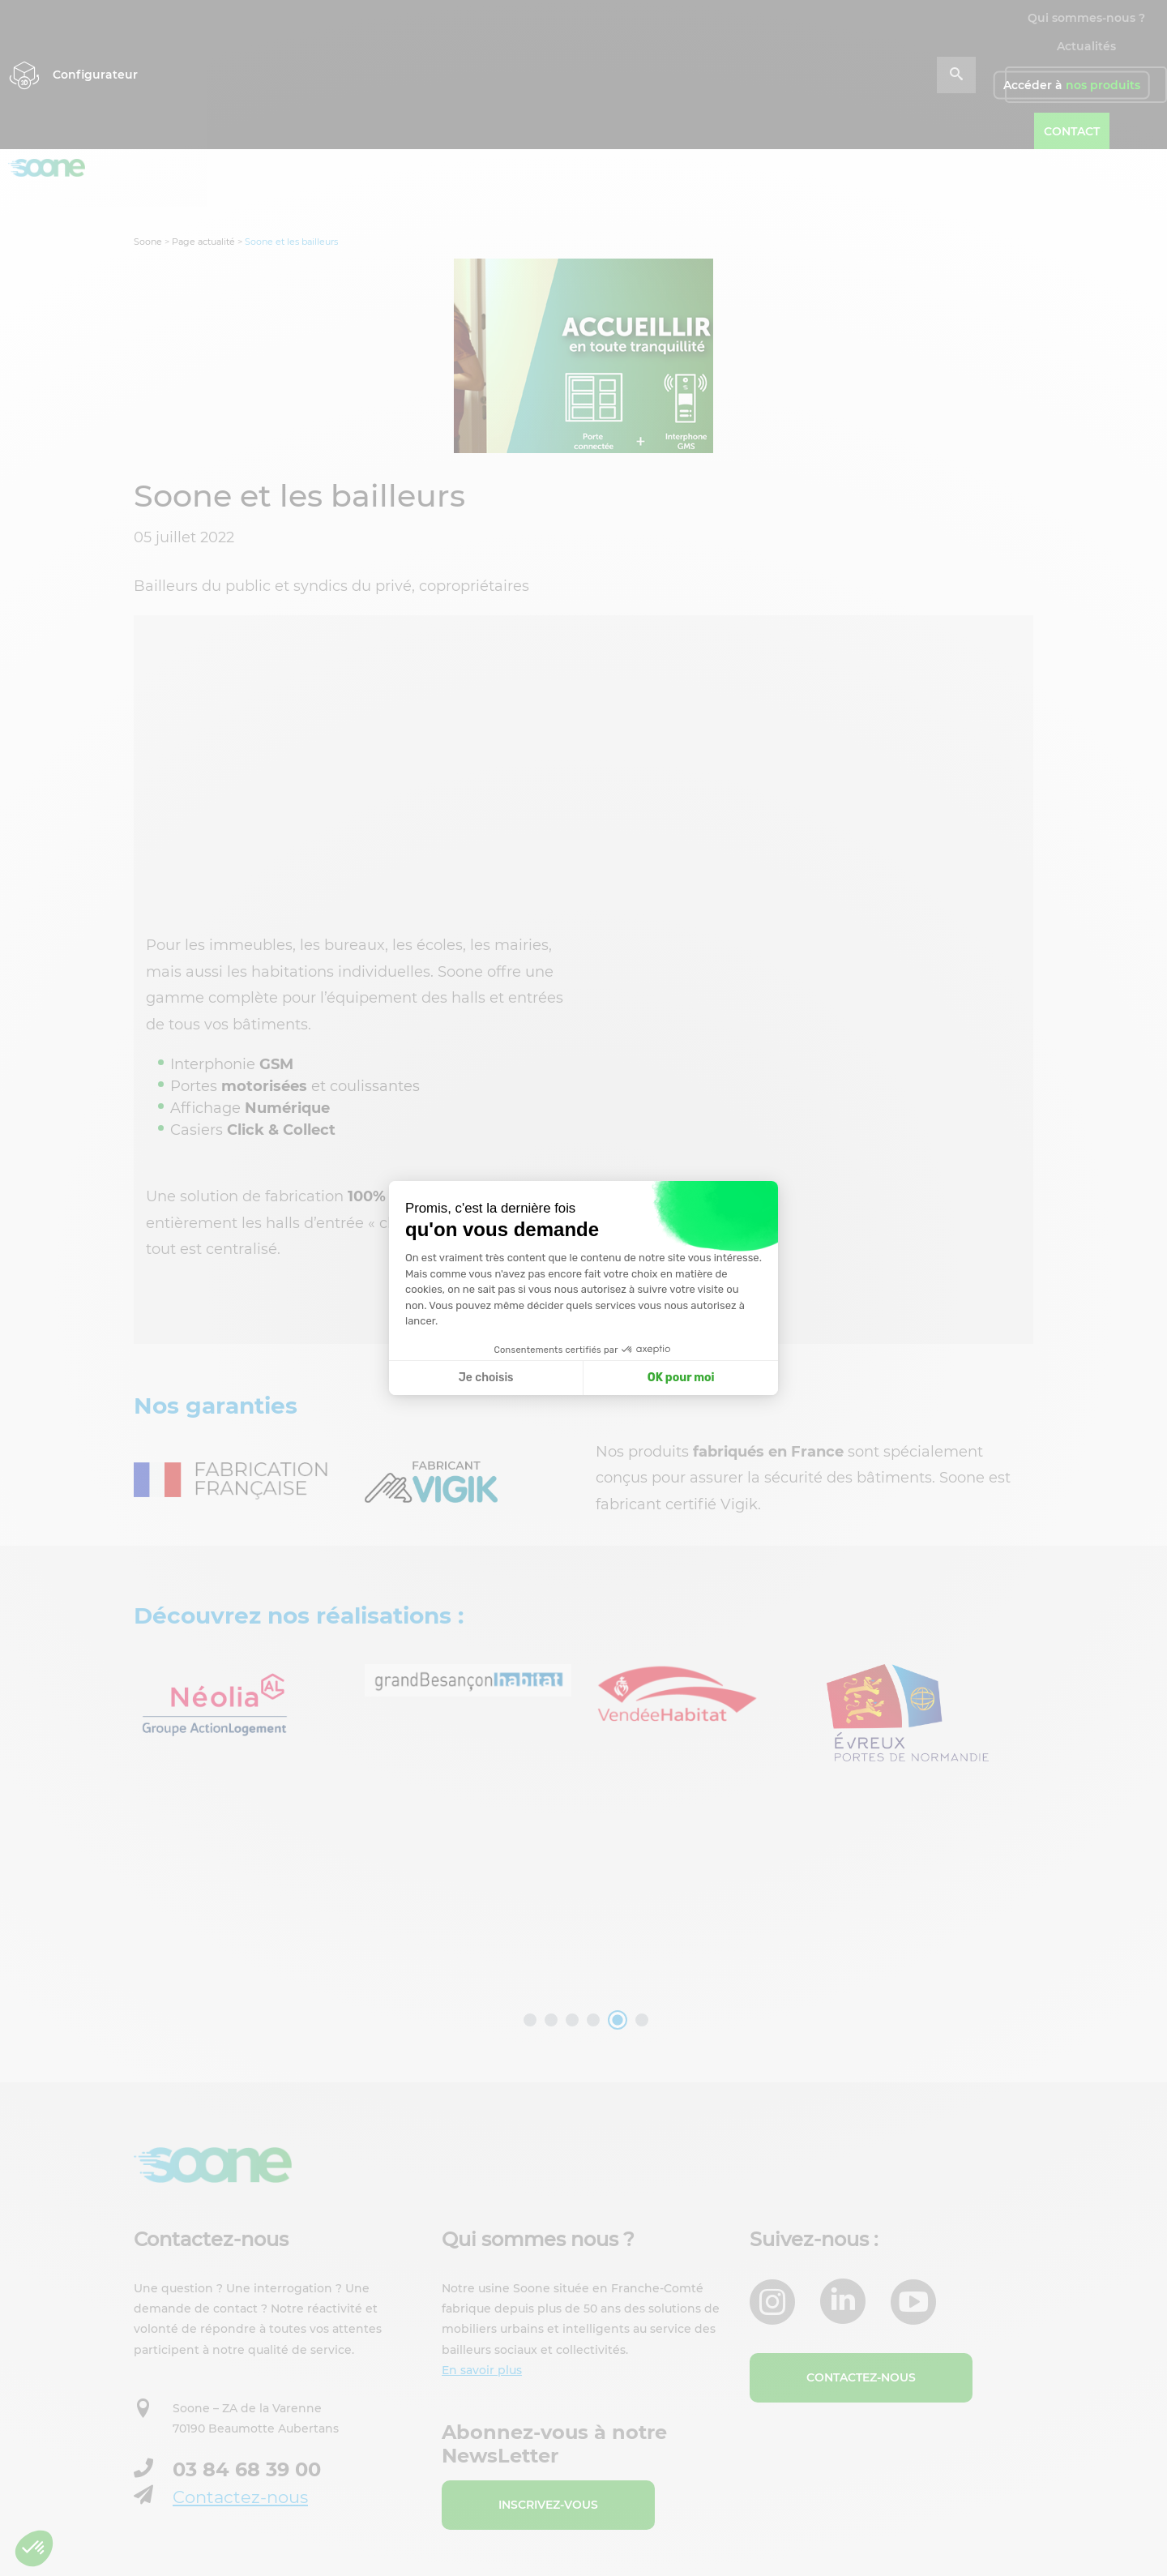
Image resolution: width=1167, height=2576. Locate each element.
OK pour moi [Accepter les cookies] (681, 1377)
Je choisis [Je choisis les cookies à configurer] (486, 1377)
